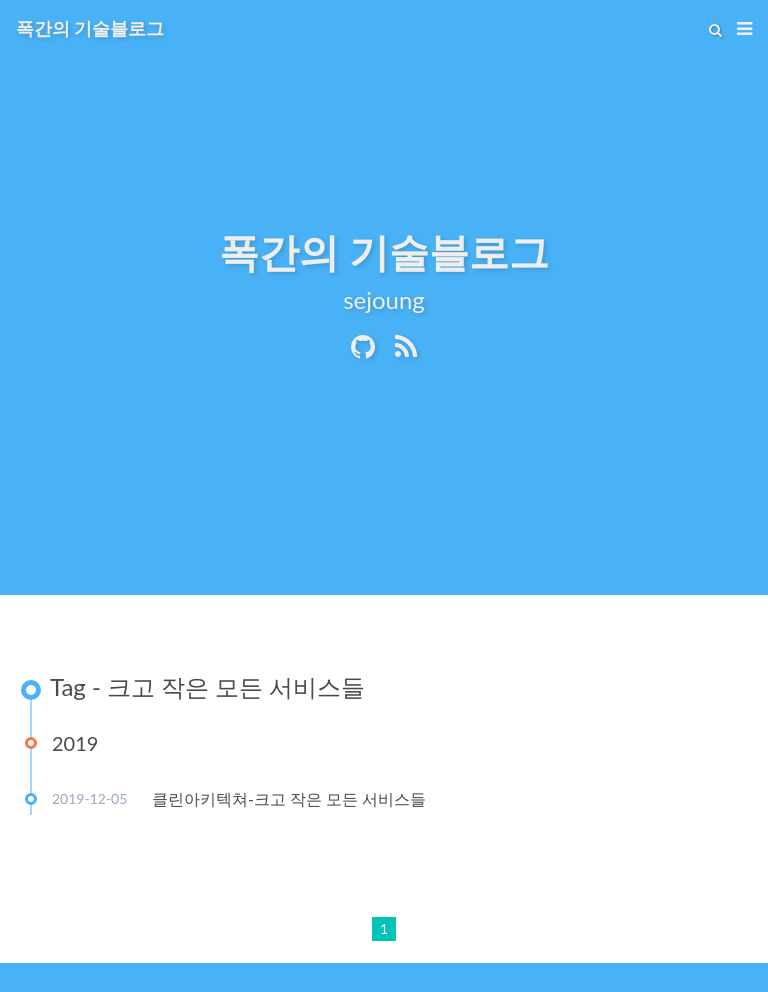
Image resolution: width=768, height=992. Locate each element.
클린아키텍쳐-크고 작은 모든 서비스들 (289, 798)
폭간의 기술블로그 (90, 28)
